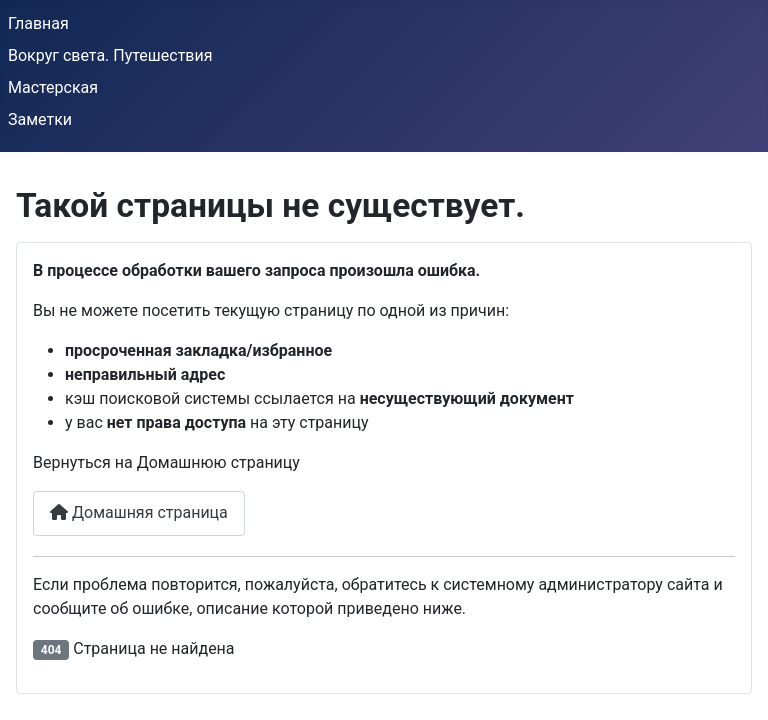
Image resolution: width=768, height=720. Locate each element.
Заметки (40, 119)
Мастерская (53, 87)
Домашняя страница (139, 512)
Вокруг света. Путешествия (110, 55)
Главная (38, 23)
